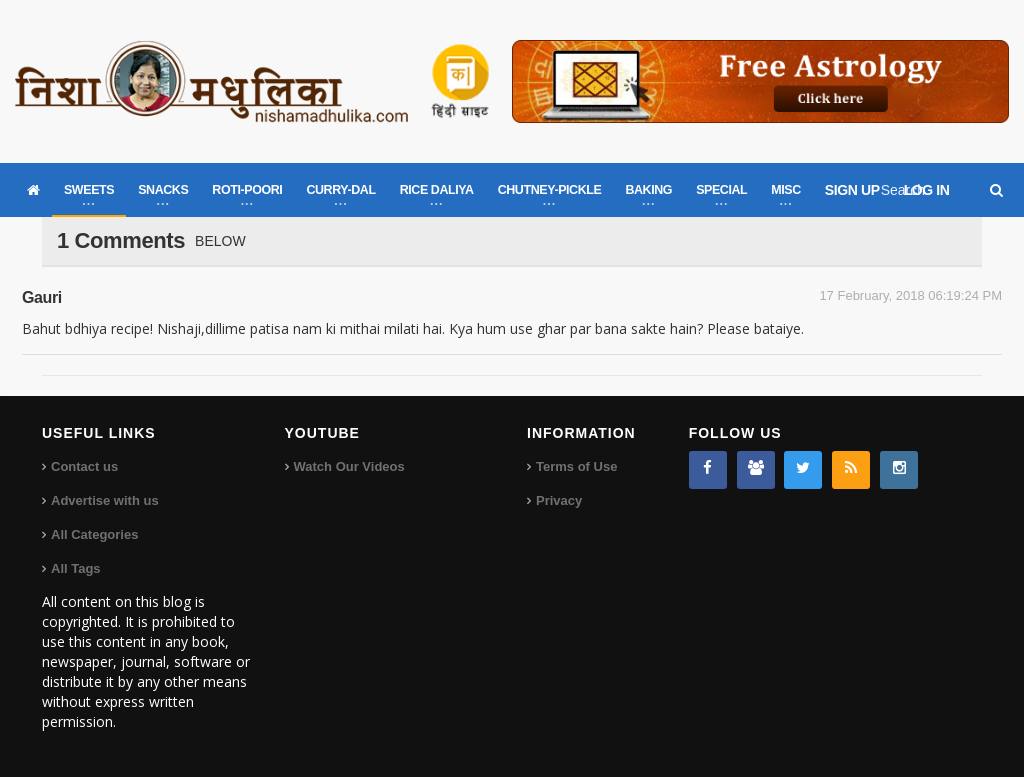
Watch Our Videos (349, 466)
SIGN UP (852, 190)
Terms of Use (576, 466)
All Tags (76, 568)
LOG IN (927, 190)
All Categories (94, 534)
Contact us (84, 466)
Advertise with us (105, 500)
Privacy (559, 500)
